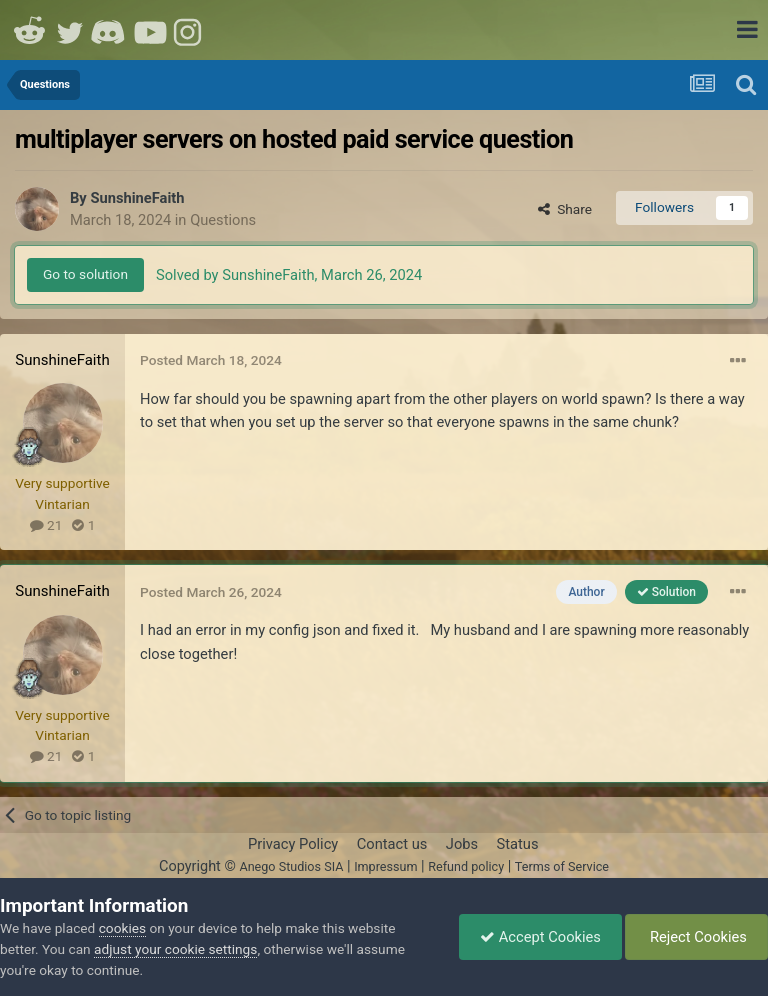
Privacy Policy (293, 844)
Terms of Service (562, 866)
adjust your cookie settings (175, 949)
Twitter (70, 30)
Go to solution (85, 274)
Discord (110, 30)
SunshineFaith (137, 198)
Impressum (385, 866)
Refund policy (466, 866)
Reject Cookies (696, 937)
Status (518, 844)
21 (46, 525)
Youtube (150, 30)
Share (565, 209)
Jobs (462, 844)
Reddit (30, 30)
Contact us (392, 844)
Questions (223, 220)
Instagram (190, 30)
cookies (122, 928)
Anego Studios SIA (291, 866)
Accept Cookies (540, 937)
